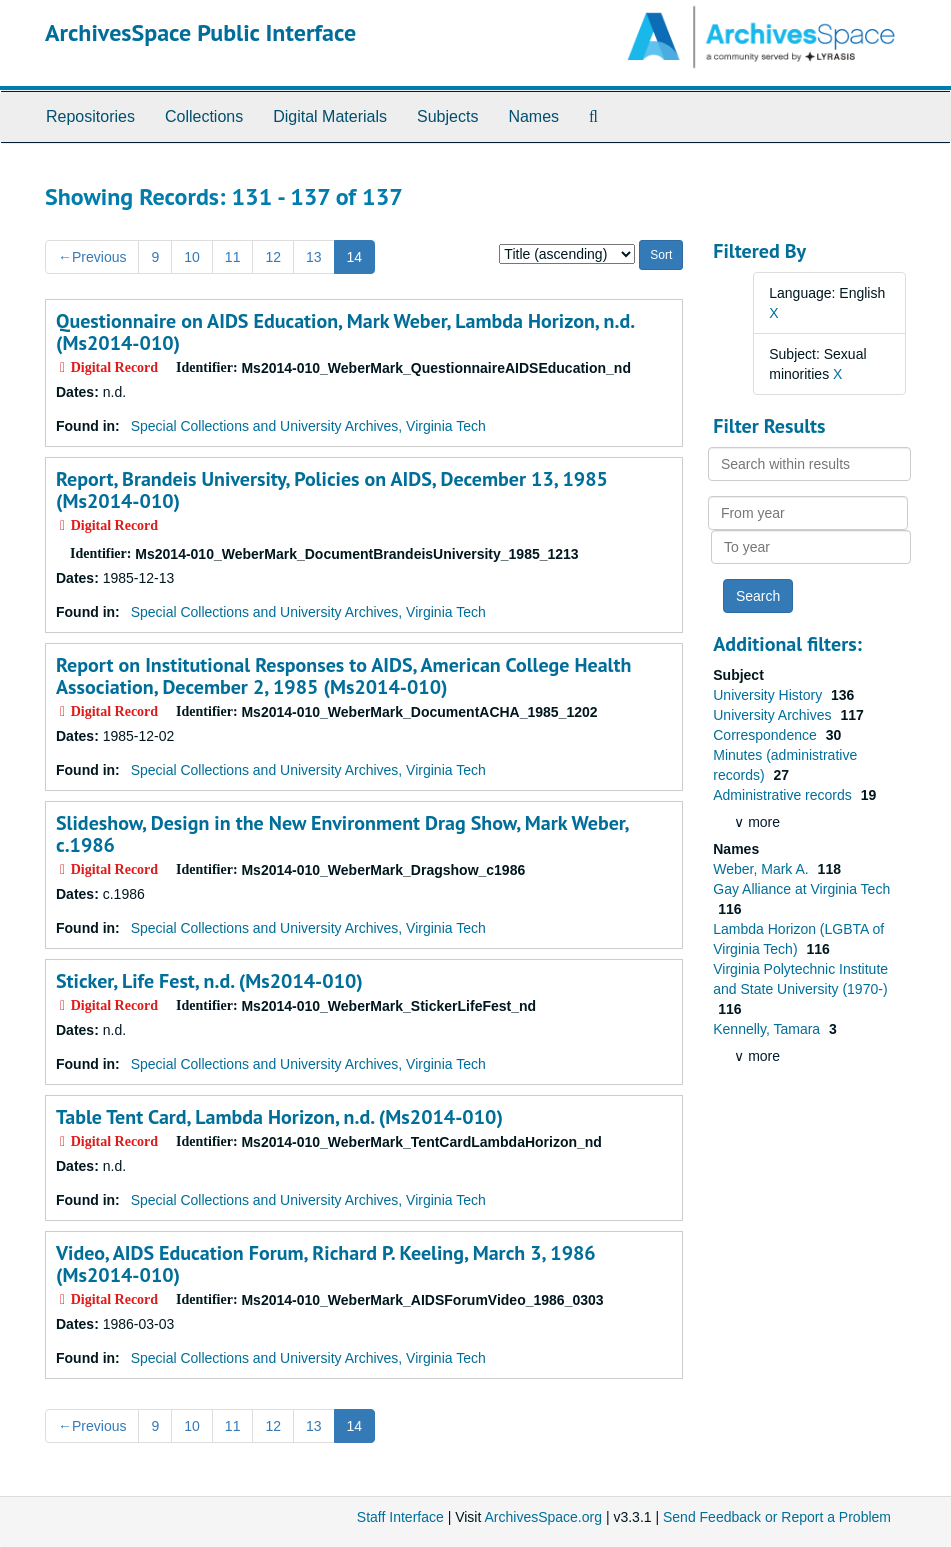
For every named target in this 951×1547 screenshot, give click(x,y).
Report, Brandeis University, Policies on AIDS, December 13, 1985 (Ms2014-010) (332, 490)
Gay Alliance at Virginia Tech (801, 889)
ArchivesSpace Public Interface (200, 32)
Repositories (90, 116)
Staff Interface (400, 1517)
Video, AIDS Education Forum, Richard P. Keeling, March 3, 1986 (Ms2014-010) (326, 1264)
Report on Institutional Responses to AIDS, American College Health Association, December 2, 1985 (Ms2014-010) (343, 676)
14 (355, 257)
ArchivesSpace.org (543, 1517)
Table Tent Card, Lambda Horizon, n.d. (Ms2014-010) (279, 1117)
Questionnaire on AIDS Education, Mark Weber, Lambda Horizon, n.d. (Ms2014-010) (345, 332)
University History (769, 695)
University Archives (774, 715)
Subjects (447, 116)
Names (533, 116)
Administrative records (784, 795)
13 (314, 257)
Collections (204, 116)
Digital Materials (330, 116)
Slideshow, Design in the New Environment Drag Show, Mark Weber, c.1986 (342, 834)
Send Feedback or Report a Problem (777, 1517)
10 (192, 257)
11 (233, 257)
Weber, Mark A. (762, 869)
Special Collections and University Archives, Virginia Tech (308, 426)
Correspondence (766, 735)
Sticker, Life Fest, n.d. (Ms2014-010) (209, 981)
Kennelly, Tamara (768, 1029)
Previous (92, 257)
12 (273, 257)
